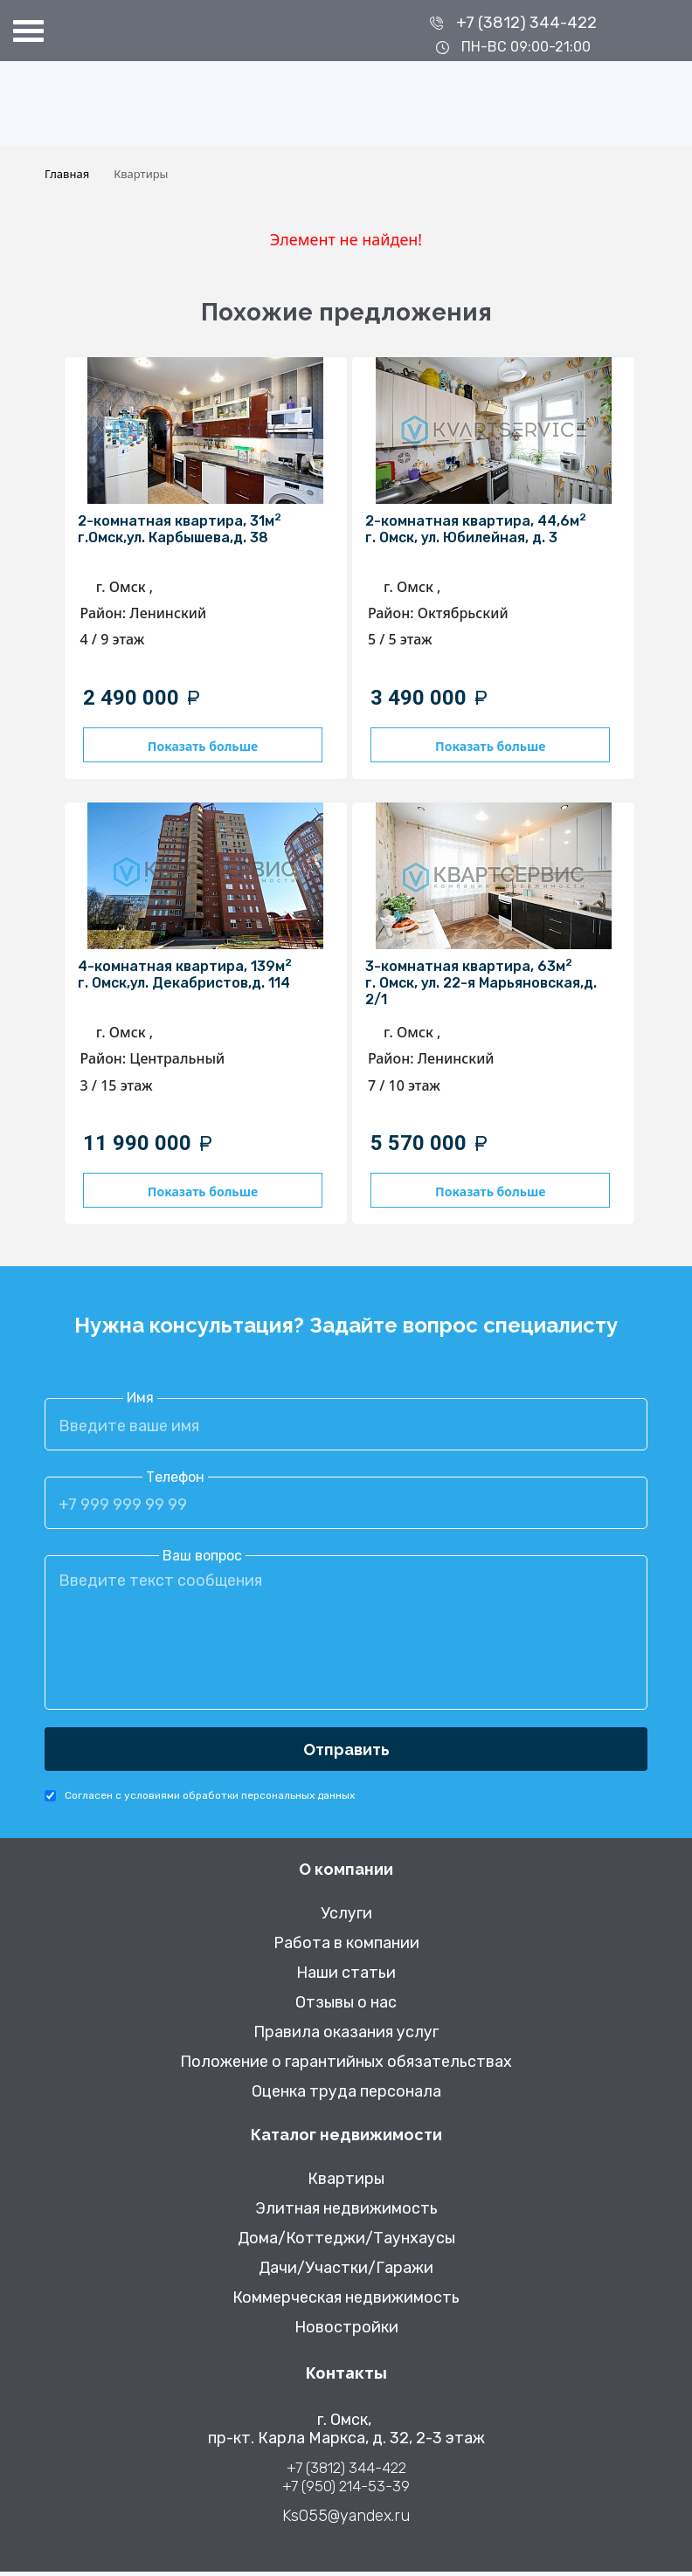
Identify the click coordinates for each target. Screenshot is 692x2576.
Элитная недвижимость (346, 2213)
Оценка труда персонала (346, 2096)
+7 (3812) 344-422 (526, 22)
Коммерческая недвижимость (346, 2302)
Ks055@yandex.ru (346, 2520)
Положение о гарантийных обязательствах (346, 2066)
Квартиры (346, 2183)
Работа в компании (346, 1948)
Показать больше (195, 746)
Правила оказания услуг (346, 2037)
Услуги (346, 1918)
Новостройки (346, 2332)
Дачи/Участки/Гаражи (346, 2272)
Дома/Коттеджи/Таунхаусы (346, 2243)
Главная (67, 174)
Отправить (346, 1753)
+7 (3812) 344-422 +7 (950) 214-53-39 (346, 2481)
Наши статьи (346, 1977)
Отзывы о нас (346, 2007)
